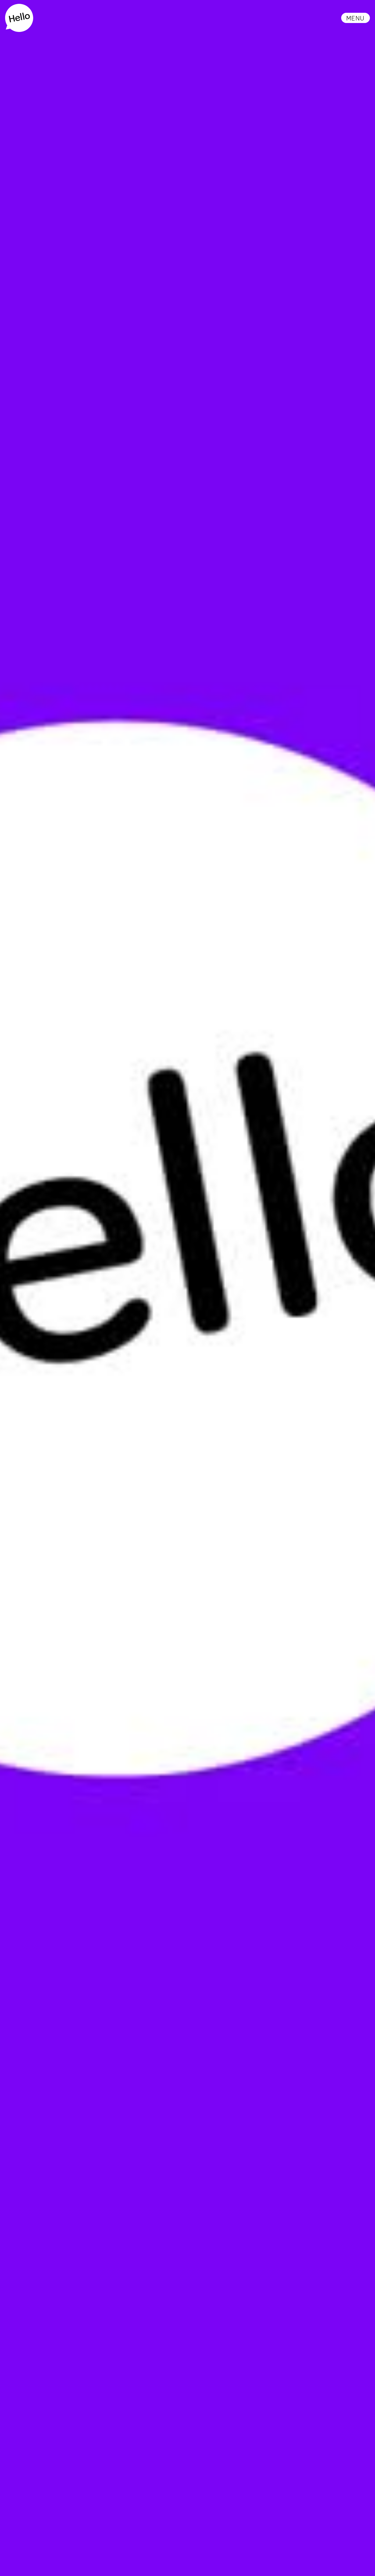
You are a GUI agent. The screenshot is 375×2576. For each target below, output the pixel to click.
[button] (355, 18)
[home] (19, 18)
